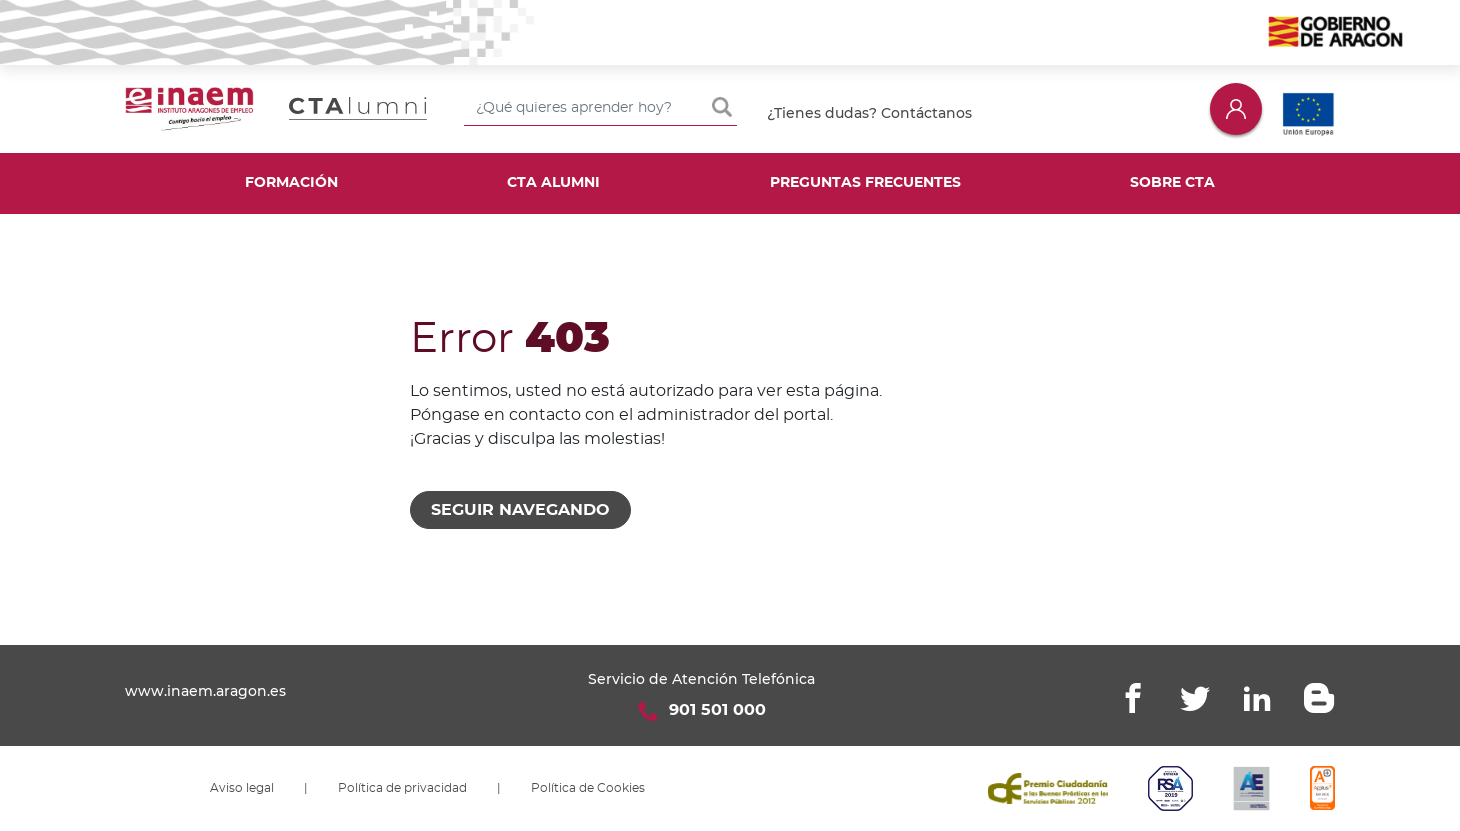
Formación (291, 183)
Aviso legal (242, 788)
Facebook (1133, 698)
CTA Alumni (553, 183)
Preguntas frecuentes (865, 183)
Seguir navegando (520, 510)
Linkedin (1257, 698)
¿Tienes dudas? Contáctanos (869, 113)
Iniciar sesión (1236, 108)
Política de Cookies (588, 788)
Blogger (1319, 698)
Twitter (1195, 698)
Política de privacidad (402, 788)
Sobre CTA (1172, 183)
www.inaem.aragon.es (205, 691)
